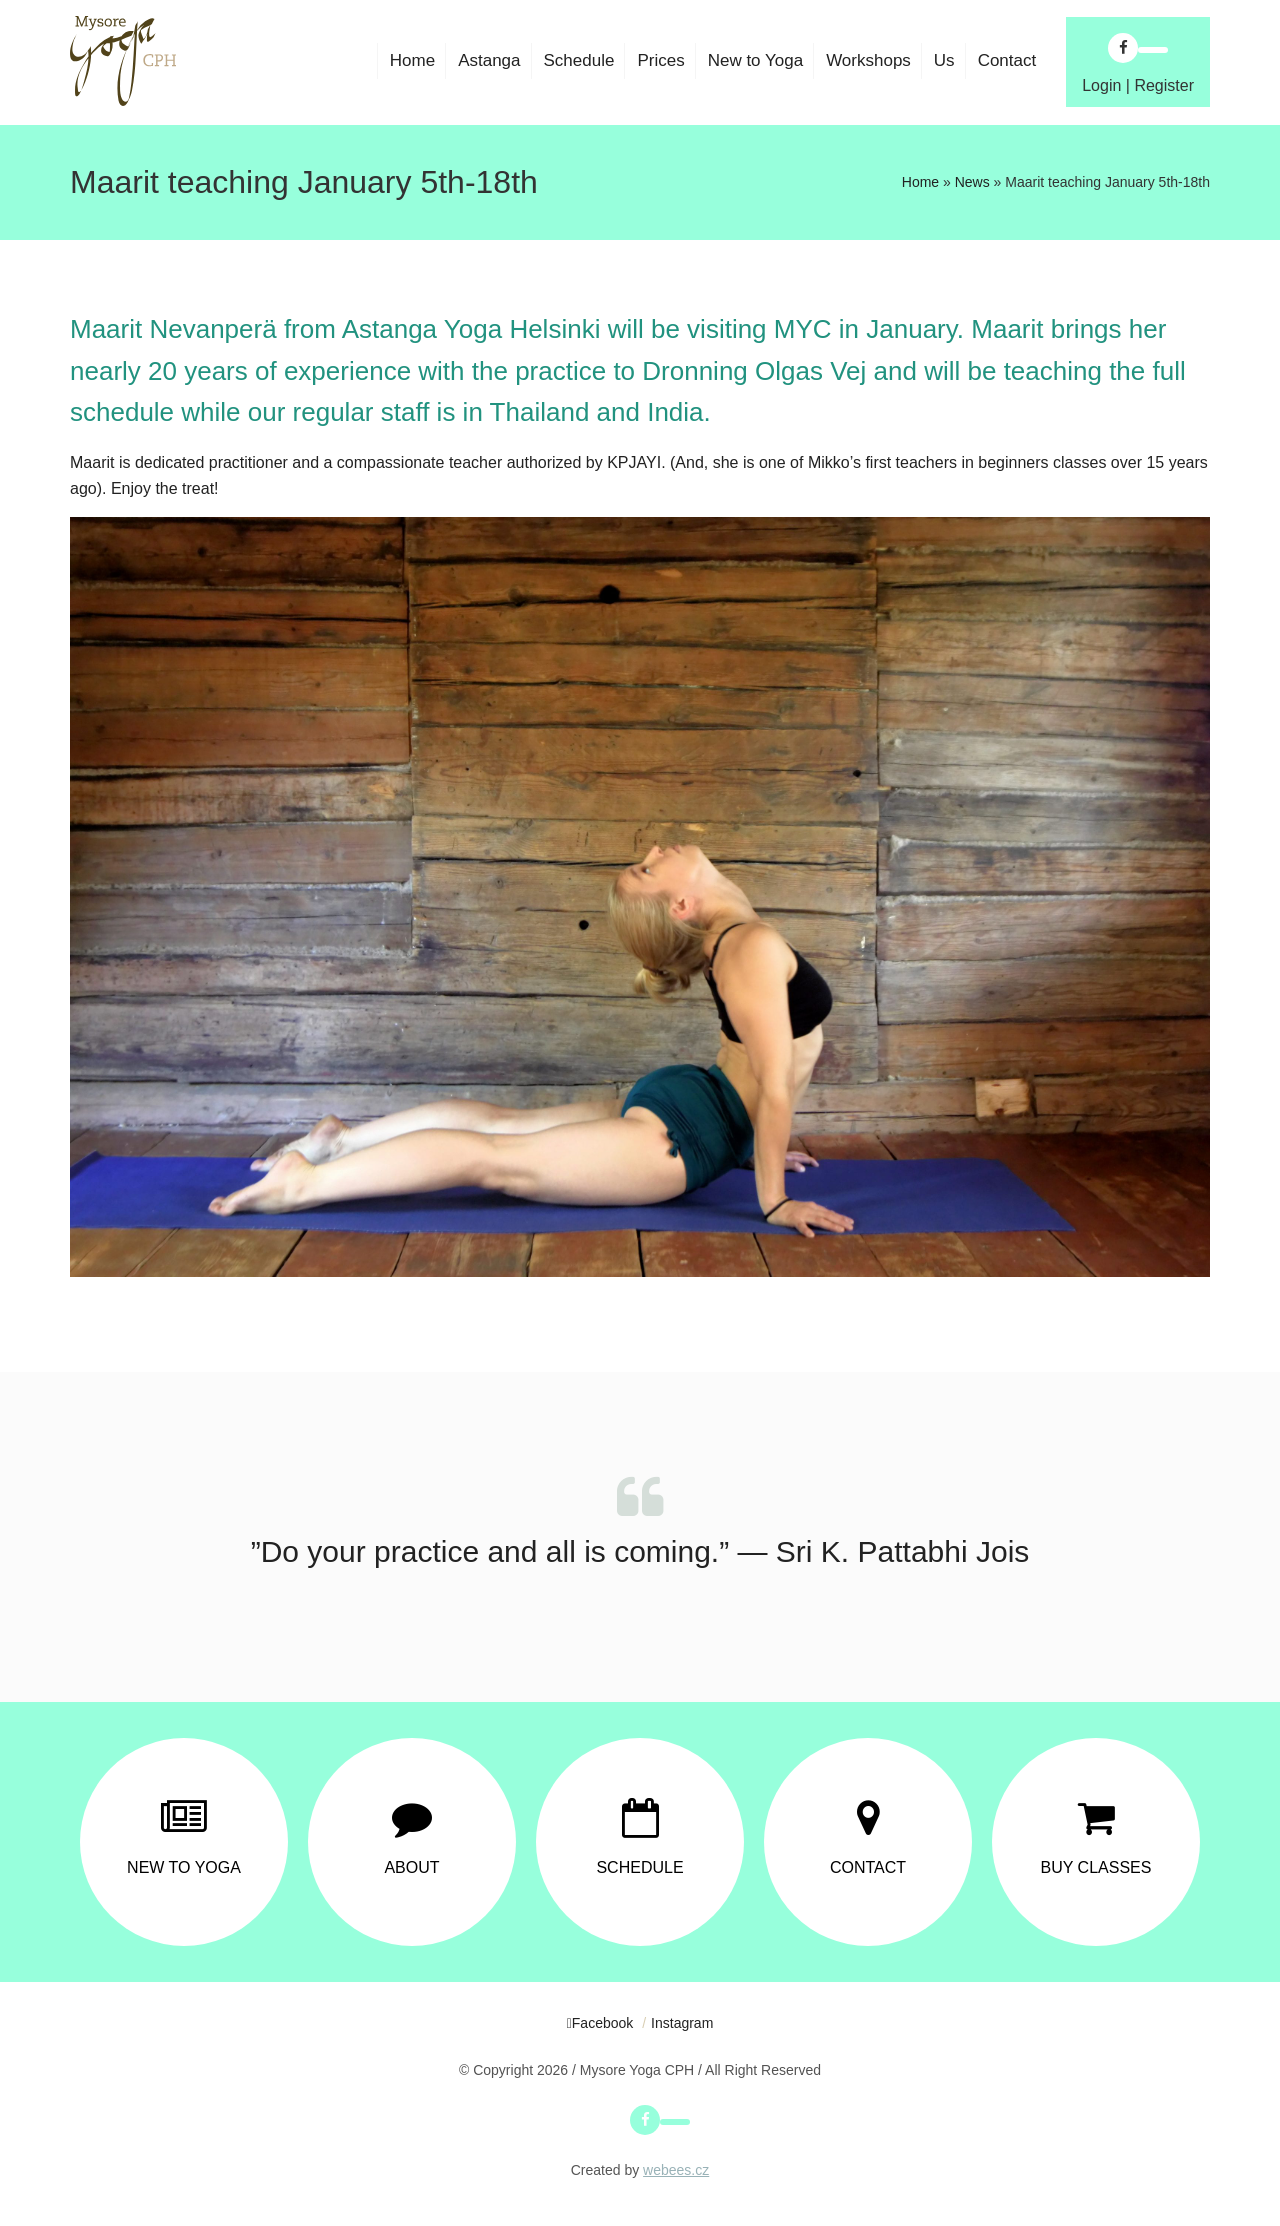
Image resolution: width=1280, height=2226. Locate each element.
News (972, 182)
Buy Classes (1096, 1867)
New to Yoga (184, 1867)
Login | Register (1138, 85)
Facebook (602, 2023)
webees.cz (676, 2170)
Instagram (682, 2023)
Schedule (639, 1867)
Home (920, 182)
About (411, 1867)
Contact (868, 1867)
